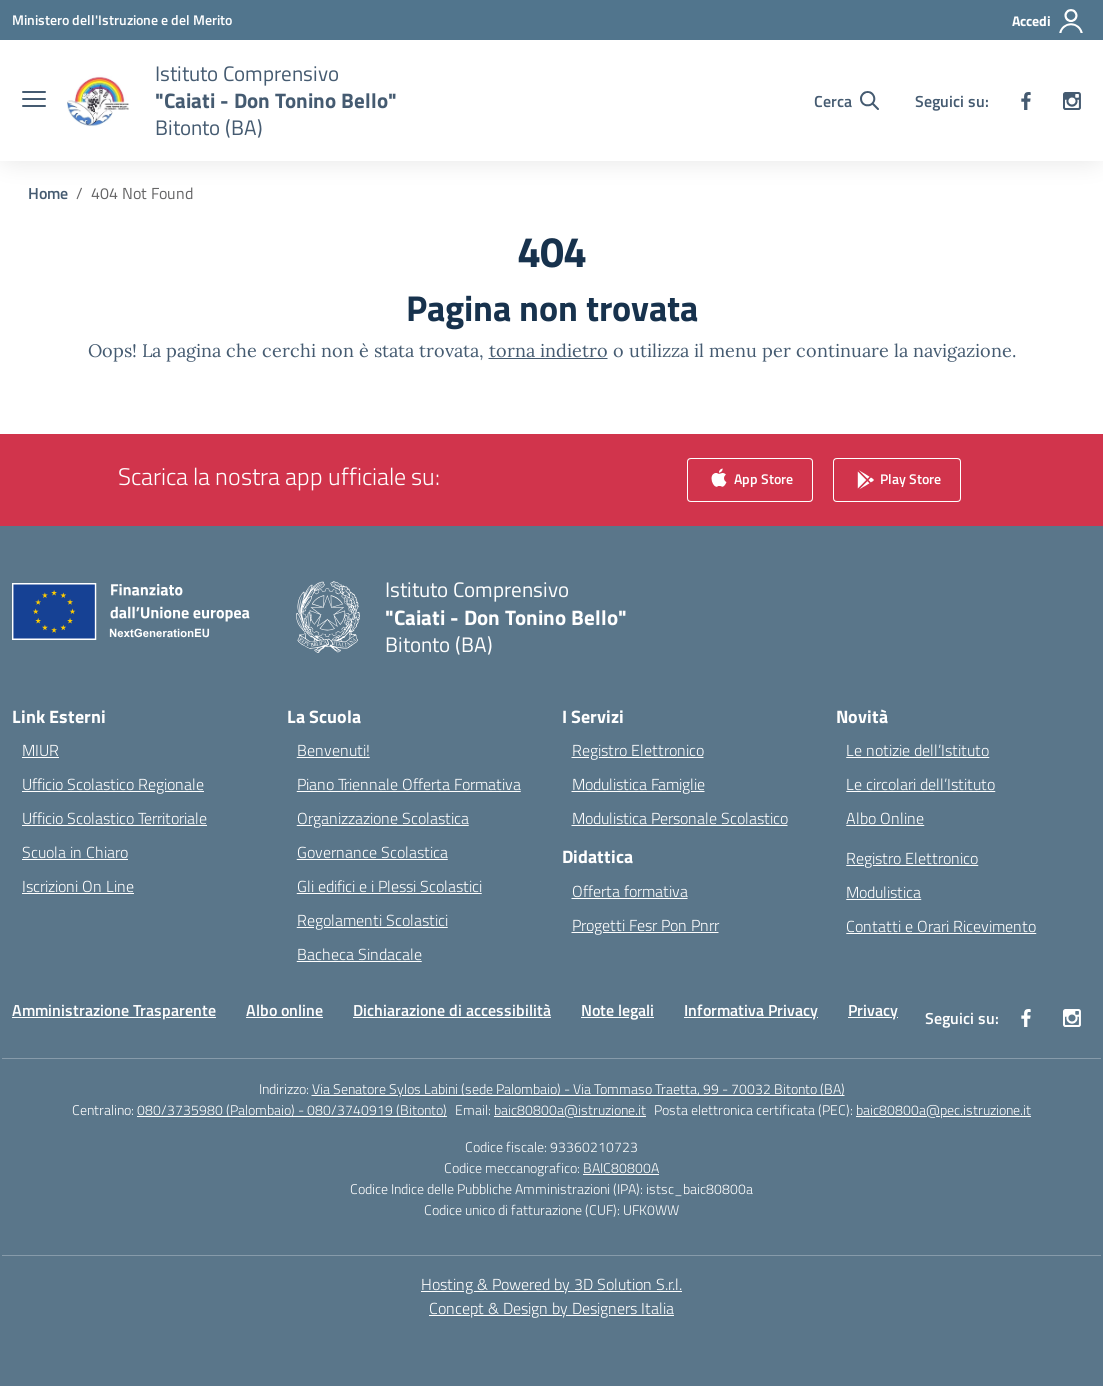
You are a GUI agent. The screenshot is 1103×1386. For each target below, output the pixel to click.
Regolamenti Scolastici (372, 920)
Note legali (617, 1010)
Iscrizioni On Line (78, 886)
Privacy (873, 1010)
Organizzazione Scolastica (383, 818)
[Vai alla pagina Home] (48, 193)
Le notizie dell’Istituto (917, 750)
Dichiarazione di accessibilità (452, 1010)
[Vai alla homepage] (276, 100)
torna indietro (548, 350)
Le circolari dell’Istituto (920, 784)
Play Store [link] (897, 480)
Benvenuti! (333, 750)
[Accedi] (1048, 21)
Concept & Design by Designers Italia (551, 1308)
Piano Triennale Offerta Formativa (409, 784)
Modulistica (883, 892)
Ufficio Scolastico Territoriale (114, 818)
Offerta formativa (630, 891)
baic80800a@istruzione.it (570, 1109)
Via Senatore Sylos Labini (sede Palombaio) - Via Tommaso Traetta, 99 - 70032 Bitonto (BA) (578, 1088)
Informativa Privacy (751, 1010)
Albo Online (885, 818)
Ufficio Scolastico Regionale (113, 784)
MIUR (40, 750)
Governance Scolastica (372, 852)
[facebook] (1026, 101)
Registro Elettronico (638, 750)
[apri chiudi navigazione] (34, 101)
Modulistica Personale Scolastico (680, 818)
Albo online (284, 1010)
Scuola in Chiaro (75, 852)
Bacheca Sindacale (359, 954)
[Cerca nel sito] (846, 101)
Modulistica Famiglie (638, 784)
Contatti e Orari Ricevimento (941, 926)
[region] (843, 1193)
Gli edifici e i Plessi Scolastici (389, 886)
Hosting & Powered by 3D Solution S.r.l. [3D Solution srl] (551, 1284)
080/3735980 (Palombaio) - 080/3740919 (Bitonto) (292, 1109)
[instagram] (1072, 101)
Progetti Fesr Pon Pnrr (645, 925)
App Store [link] (750, 480)
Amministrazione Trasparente (114, 1010)
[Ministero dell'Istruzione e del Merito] (122, 19)
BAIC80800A (621, 1167)
